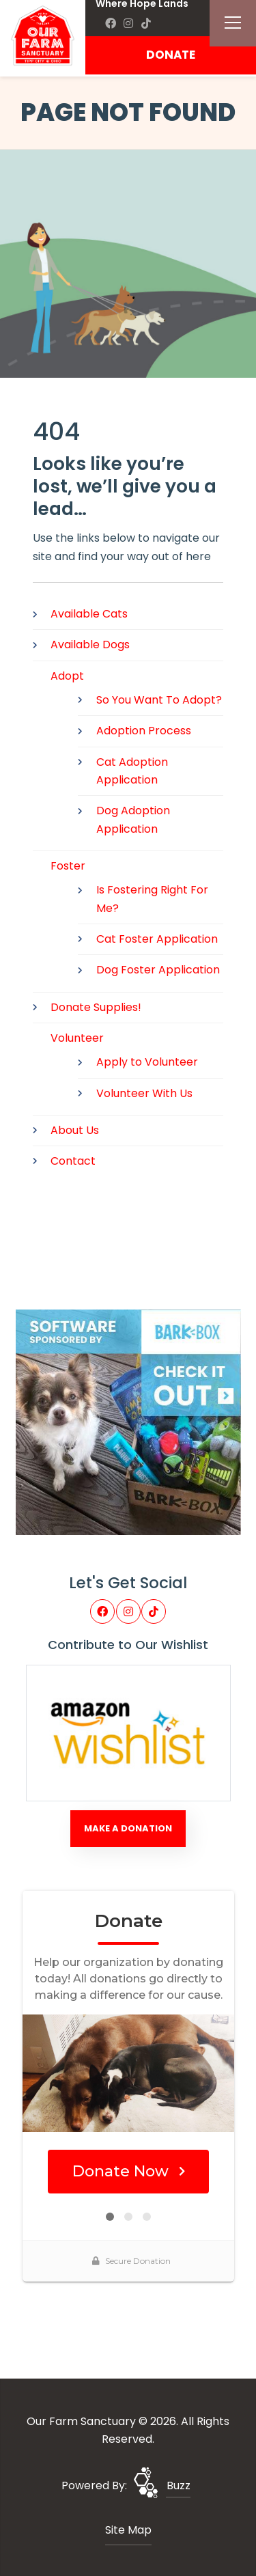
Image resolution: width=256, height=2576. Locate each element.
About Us (75, 1130)
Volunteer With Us (144, 1093)
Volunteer (77, 1038)
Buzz (178, 2485)
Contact (73, 1161)
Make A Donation (128, 1828)
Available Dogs (90, 644)
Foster (68, 866)
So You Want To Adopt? (159, 700)
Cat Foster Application (157, 939)
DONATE (170, 54)
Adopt (67, 676)
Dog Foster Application (158, 970)
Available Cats (89, 614)
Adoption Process (143, 730)
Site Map (128, 2530)
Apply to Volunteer (147, 1062)
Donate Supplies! (96, 1007)
